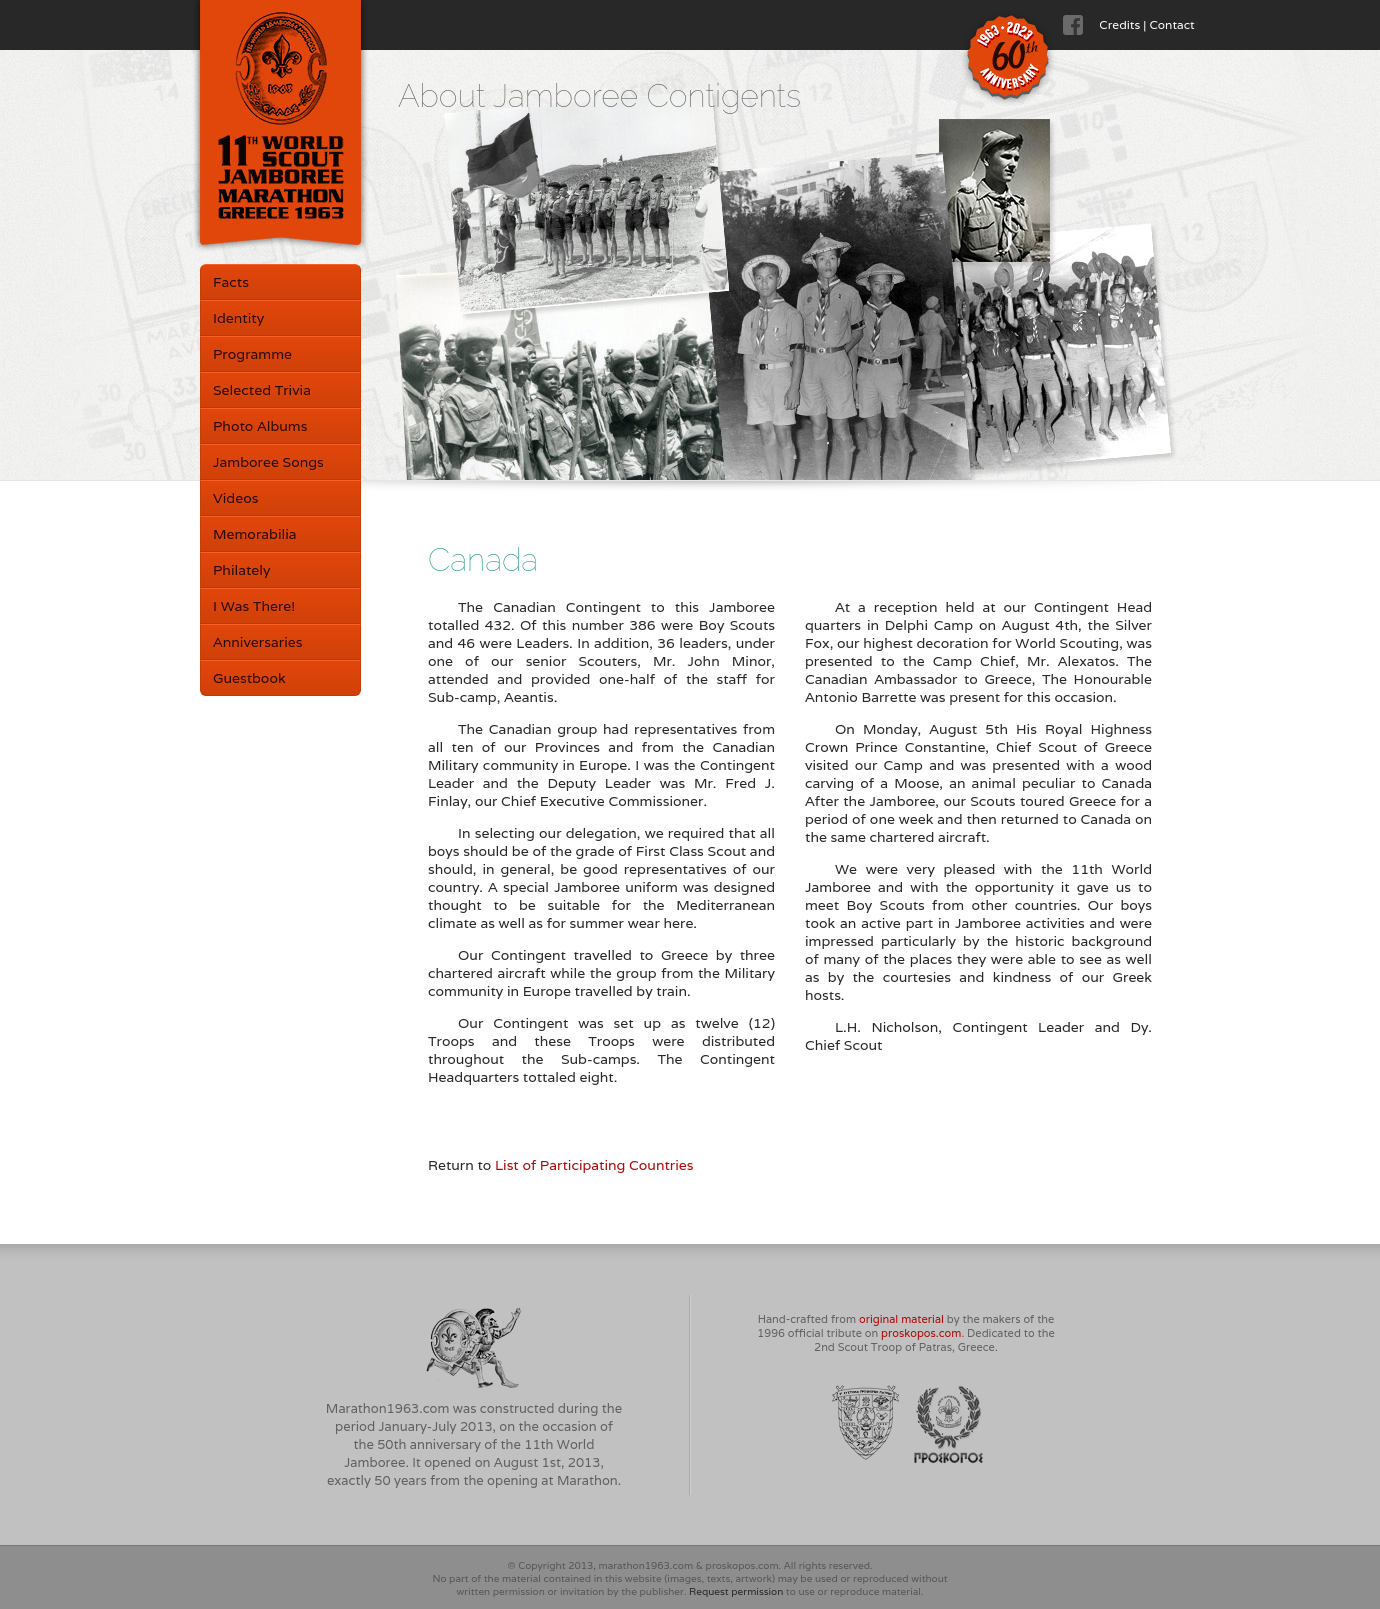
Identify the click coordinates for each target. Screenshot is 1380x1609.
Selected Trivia (262, 390)
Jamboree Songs (268, 462)
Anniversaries (257, 642)
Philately (242, 570)
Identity (238, 318)
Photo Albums (260, 426)
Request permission (736, 1591)
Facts (231, 282)
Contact (1171, 24)
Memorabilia (255, 534)
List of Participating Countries (594, 1165)
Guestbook (249, 678)
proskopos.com (921, 1333)
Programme (252, 354)
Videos (235, 498)
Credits (1119, 24)
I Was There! (254, 606)
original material (901, 1319)
